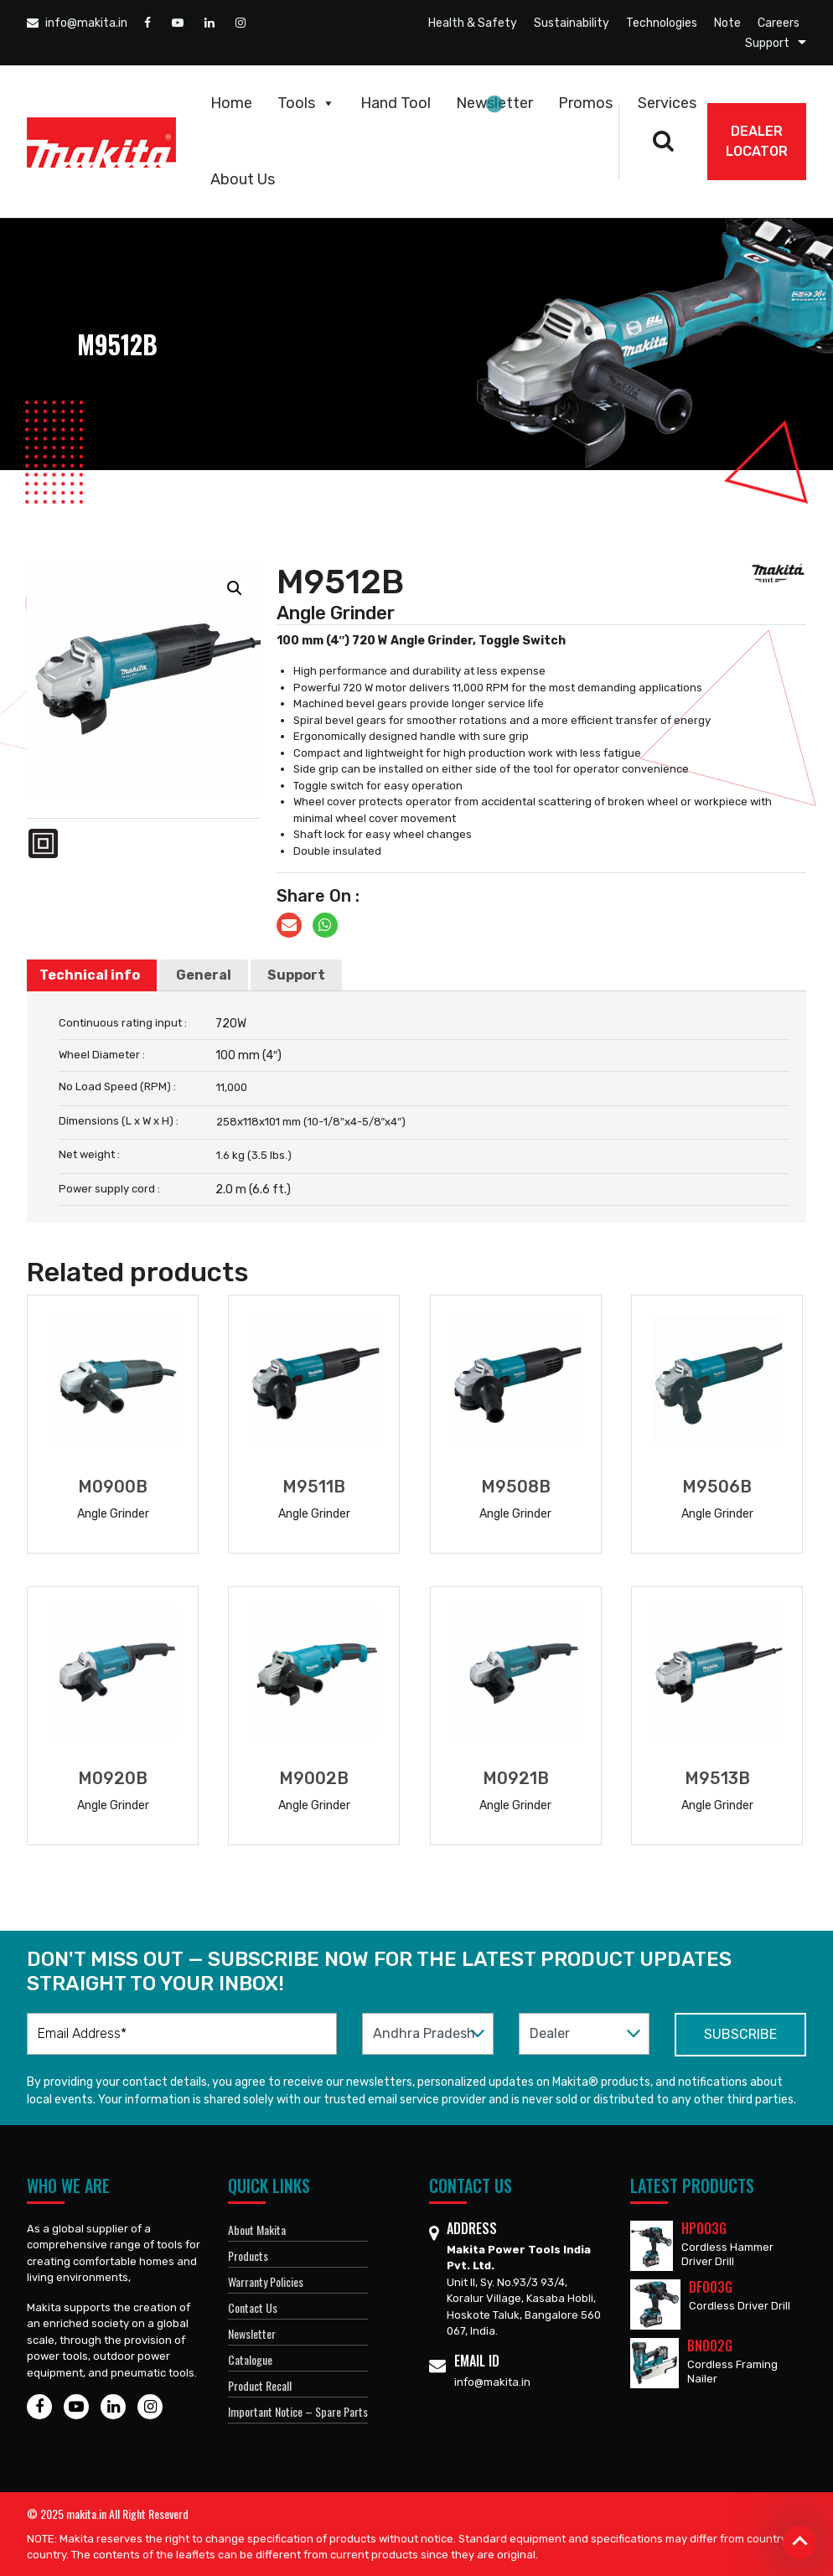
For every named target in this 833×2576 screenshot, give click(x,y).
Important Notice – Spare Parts (298, 2411)
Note (727, 23)
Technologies (661, 23)
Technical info (89, 975)
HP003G (704, 2228)
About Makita (257, 2229)
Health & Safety (472, 23)
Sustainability (571, 23)
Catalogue (250, 2359)
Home (231, 103)
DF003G (710, 2287)
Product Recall (260, 2385)
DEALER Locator (757, 141)
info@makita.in (77, 23)
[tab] (90, 975)
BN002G (709, 2345)
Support (767, 43)
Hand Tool (395, 103)
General (203, 975)
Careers (778, 23)
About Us (242, 179)
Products (248, 2255)
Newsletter (494, 103)
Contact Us (252, 2307)
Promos (585, 103)
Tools (306, 103)
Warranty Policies (265, 2281)
